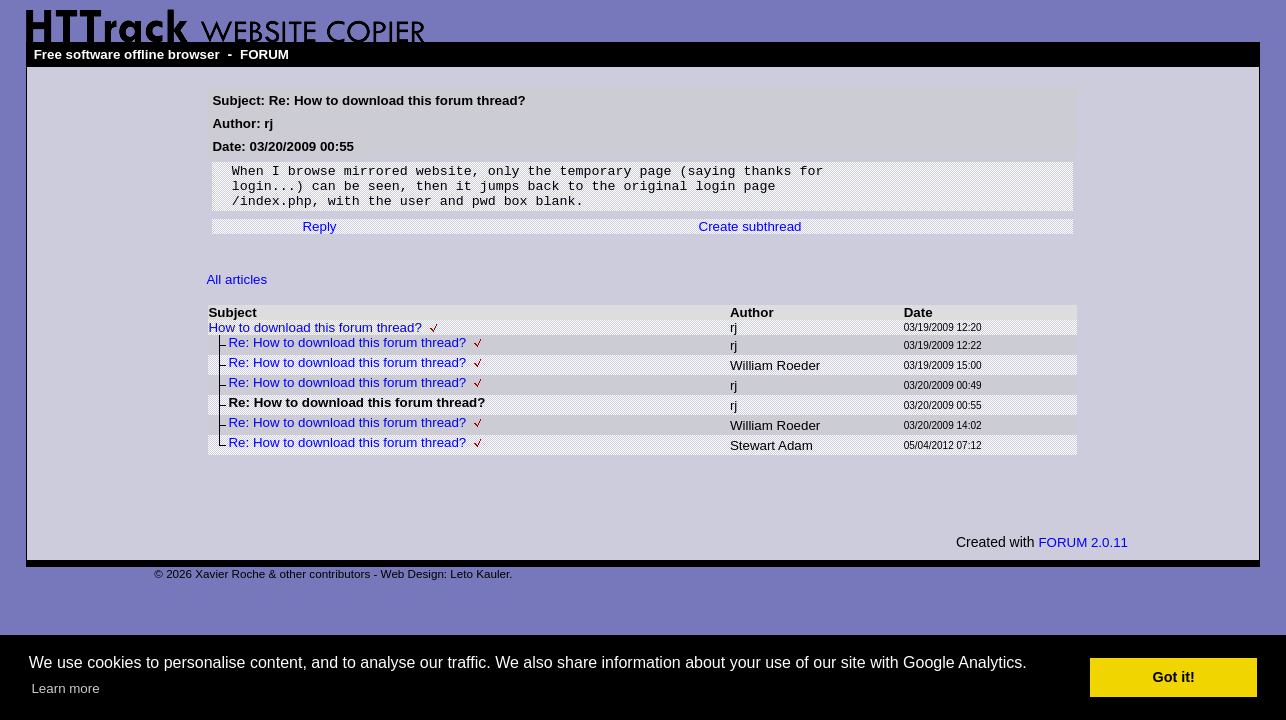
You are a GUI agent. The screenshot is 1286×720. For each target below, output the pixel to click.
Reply (319, 235)
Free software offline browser (127, 54)
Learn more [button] (65, 688)
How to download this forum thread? (314, 336)
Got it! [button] (1174, 677)
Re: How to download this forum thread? (347, 351)
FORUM (264, 54)
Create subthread (750, 235)
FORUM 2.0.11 (1083, 551)
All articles (236, 288)
